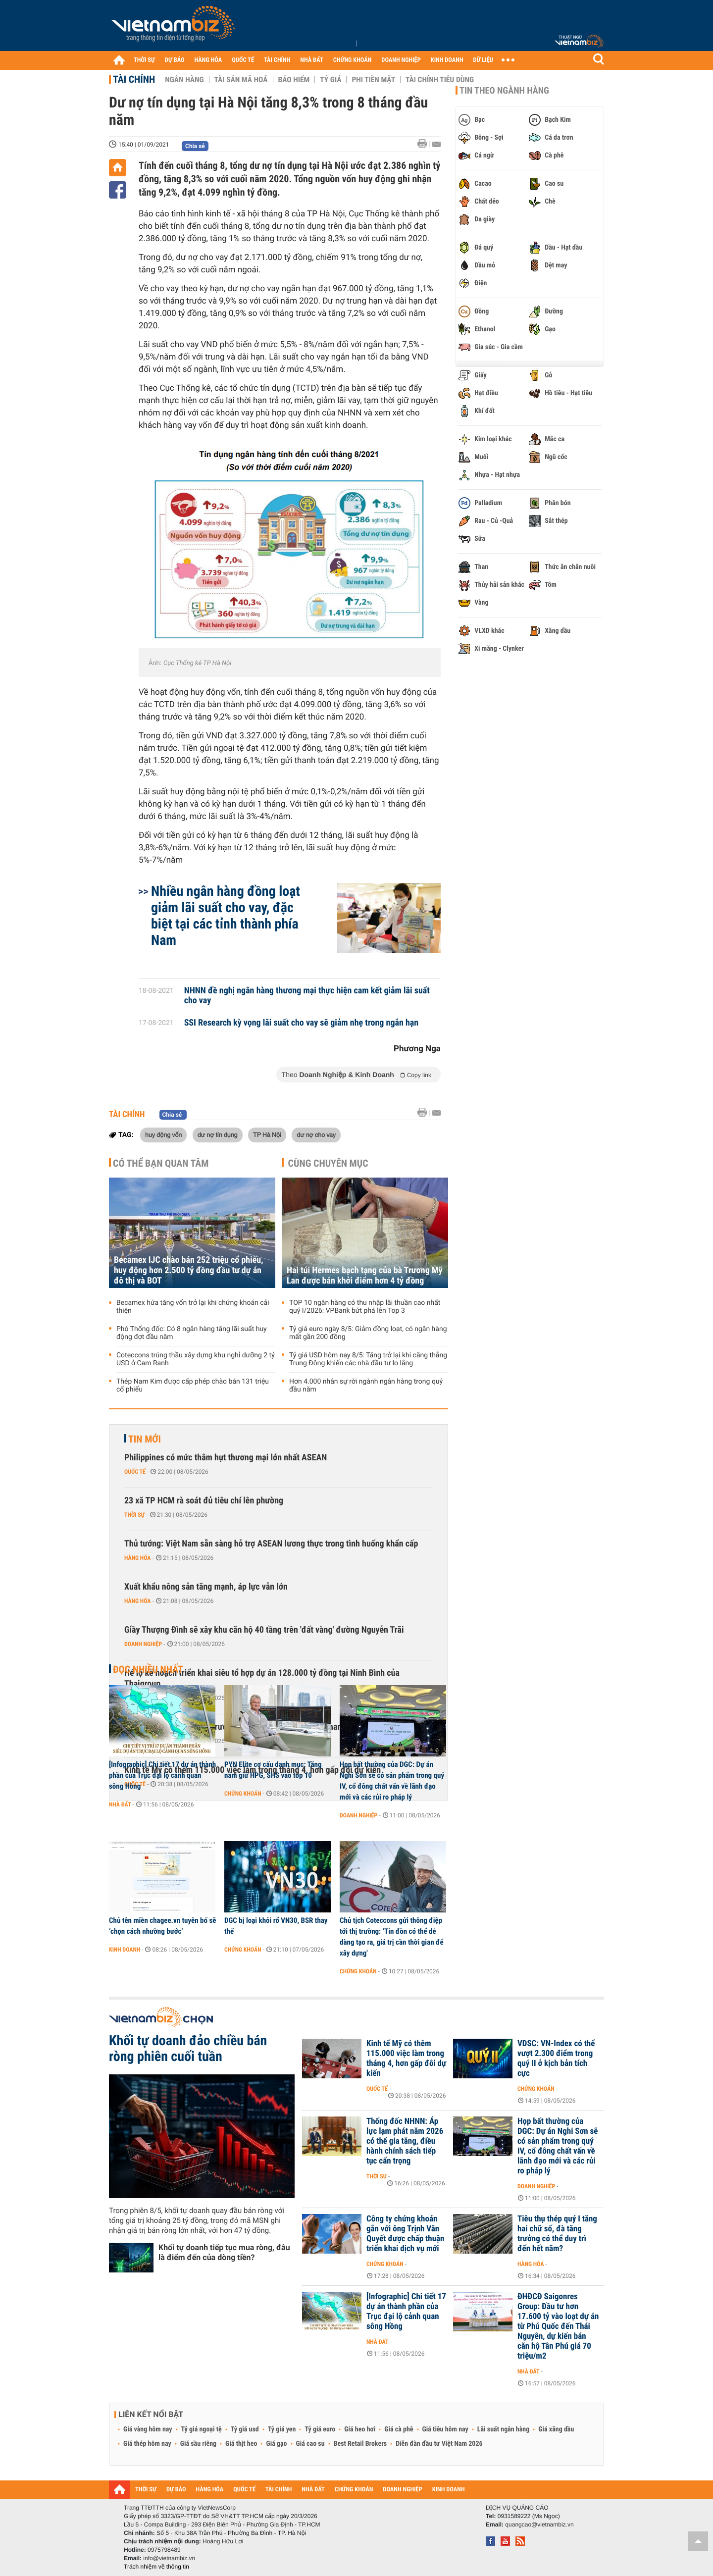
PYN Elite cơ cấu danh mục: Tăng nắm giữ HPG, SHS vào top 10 (273, 1770)
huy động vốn (163, 1134)
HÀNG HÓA (208, 60)
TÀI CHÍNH (277, 60)
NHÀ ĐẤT (311, 60)
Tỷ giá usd (245, 2429)
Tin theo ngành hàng (504, 90)
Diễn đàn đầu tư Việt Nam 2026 (439, 2443)
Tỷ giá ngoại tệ (201, 2429)
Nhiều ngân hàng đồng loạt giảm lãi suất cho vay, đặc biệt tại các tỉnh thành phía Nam (225, 915)
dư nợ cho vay (316, 1134)
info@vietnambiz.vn (169, 2558)
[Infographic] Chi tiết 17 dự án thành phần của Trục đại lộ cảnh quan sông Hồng (162, 1775)
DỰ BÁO (175, 60)
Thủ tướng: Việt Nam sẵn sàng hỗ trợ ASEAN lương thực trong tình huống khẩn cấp (271, 1544)
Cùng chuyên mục (328, 1163)
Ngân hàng (184, 79)
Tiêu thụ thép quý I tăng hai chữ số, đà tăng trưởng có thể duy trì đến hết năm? (557, 2234)
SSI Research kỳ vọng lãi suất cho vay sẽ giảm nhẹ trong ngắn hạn (301, 1023)
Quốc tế (135, 1471)
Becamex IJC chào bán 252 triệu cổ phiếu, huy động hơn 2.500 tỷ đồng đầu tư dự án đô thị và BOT (188, 1270)
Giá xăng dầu (556, 2429)
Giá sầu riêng (198, 2443)
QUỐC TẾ (243, 60)
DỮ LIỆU (483, 60)
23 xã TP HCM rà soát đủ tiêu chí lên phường (203, 1500)
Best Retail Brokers (360, 2443)
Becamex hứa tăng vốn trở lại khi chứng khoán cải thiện (192, 1307)
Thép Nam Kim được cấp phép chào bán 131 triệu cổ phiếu (192, 1385)
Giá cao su (310, 2443)
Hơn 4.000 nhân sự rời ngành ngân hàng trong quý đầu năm (366, 1385)
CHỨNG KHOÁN (352, 60)
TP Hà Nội (267, 1134)
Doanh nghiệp (143, 1644)
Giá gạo (276, 2443)
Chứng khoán (242, 1793)
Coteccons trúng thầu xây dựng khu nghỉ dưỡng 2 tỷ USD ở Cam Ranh (195, 1359)
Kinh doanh (124, 1949)
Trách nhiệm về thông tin (156, 2566)
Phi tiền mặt (373, 79)
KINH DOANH (447, 60)
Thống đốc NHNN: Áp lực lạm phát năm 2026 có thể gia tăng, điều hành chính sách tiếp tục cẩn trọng (404, 2141)
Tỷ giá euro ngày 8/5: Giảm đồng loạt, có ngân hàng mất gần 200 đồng (368, 1333)
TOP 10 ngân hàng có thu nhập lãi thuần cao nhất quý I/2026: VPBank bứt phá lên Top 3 (364, 1307)
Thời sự (134, 1514)
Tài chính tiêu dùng (440, 79)
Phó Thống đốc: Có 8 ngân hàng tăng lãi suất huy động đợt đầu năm (191, 1333)
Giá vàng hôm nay (147, 2429)
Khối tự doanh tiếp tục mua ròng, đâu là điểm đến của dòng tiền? (224, 2252)
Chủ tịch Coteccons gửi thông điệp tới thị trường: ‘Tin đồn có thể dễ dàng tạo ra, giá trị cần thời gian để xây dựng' (392, 1937)
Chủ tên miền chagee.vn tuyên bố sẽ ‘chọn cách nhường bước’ (162, 1926)
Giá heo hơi (359, 2429)
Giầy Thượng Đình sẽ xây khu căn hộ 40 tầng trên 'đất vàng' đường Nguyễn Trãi (264, 1630)
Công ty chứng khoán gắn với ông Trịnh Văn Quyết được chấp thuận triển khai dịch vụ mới (405, 2234)
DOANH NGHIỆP (400, 60)
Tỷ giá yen (282, 2429)
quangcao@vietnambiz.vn (539, 2524)
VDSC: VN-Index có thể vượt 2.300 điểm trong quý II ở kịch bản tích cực (556, 2058)
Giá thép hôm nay (147, 2443)
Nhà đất (120, 1804)
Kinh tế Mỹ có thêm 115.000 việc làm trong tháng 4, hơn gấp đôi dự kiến (406, 2058)
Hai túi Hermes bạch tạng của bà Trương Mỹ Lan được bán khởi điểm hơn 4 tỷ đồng (365, 1275)
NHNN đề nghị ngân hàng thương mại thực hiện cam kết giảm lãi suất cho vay (307, 996)
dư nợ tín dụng (218, 1134)
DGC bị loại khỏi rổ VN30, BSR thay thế (275, 1926)
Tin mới (144, 1439)
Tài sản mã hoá (241, 79)
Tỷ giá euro (320, 2429)
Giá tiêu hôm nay (445, 2429)
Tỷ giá (330, 79)
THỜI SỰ (144, 60)
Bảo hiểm (294, 79)
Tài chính (134, 79)
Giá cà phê (398, 2429)
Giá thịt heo (241, 2443)
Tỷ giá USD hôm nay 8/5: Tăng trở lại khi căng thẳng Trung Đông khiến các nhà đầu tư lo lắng (368, 1359)
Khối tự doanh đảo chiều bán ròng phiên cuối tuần (188, 2048)
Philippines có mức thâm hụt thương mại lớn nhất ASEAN (225, 1457)
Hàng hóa (137, 1557)
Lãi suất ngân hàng (503, 2429)
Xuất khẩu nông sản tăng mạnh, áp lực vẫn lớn (206, 1587)
